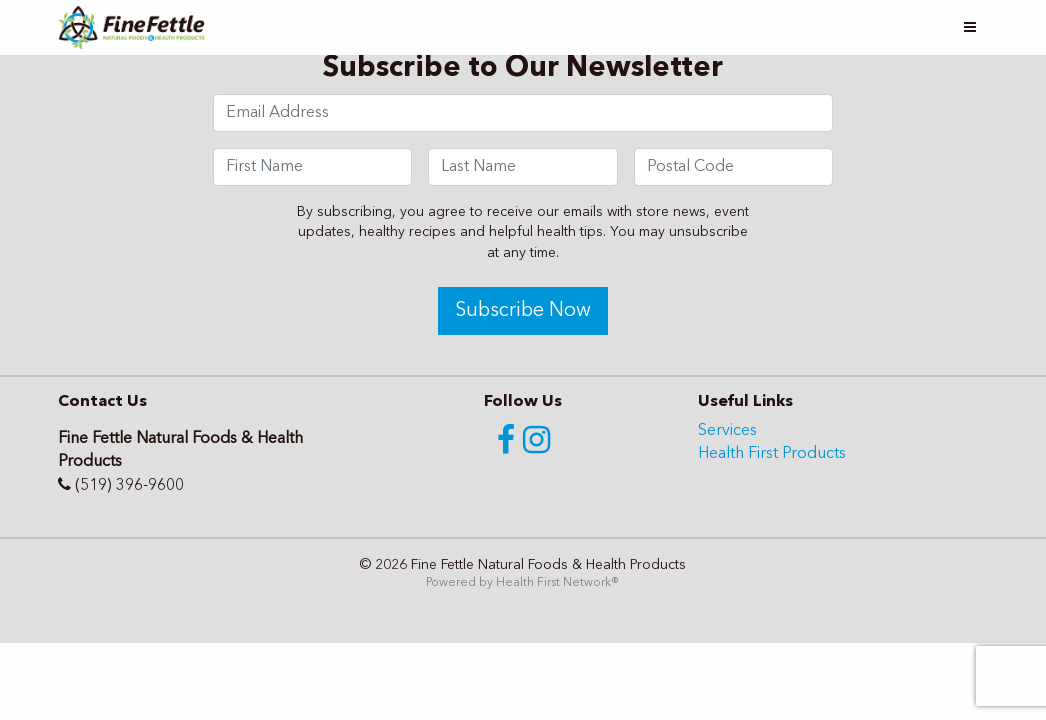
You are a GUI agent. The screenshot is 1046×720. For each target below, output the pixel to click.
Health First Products (772, 454)
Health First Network (553, 583)
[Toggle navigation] (970, 27)
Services (727, 431)
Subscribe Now (523, 311)
